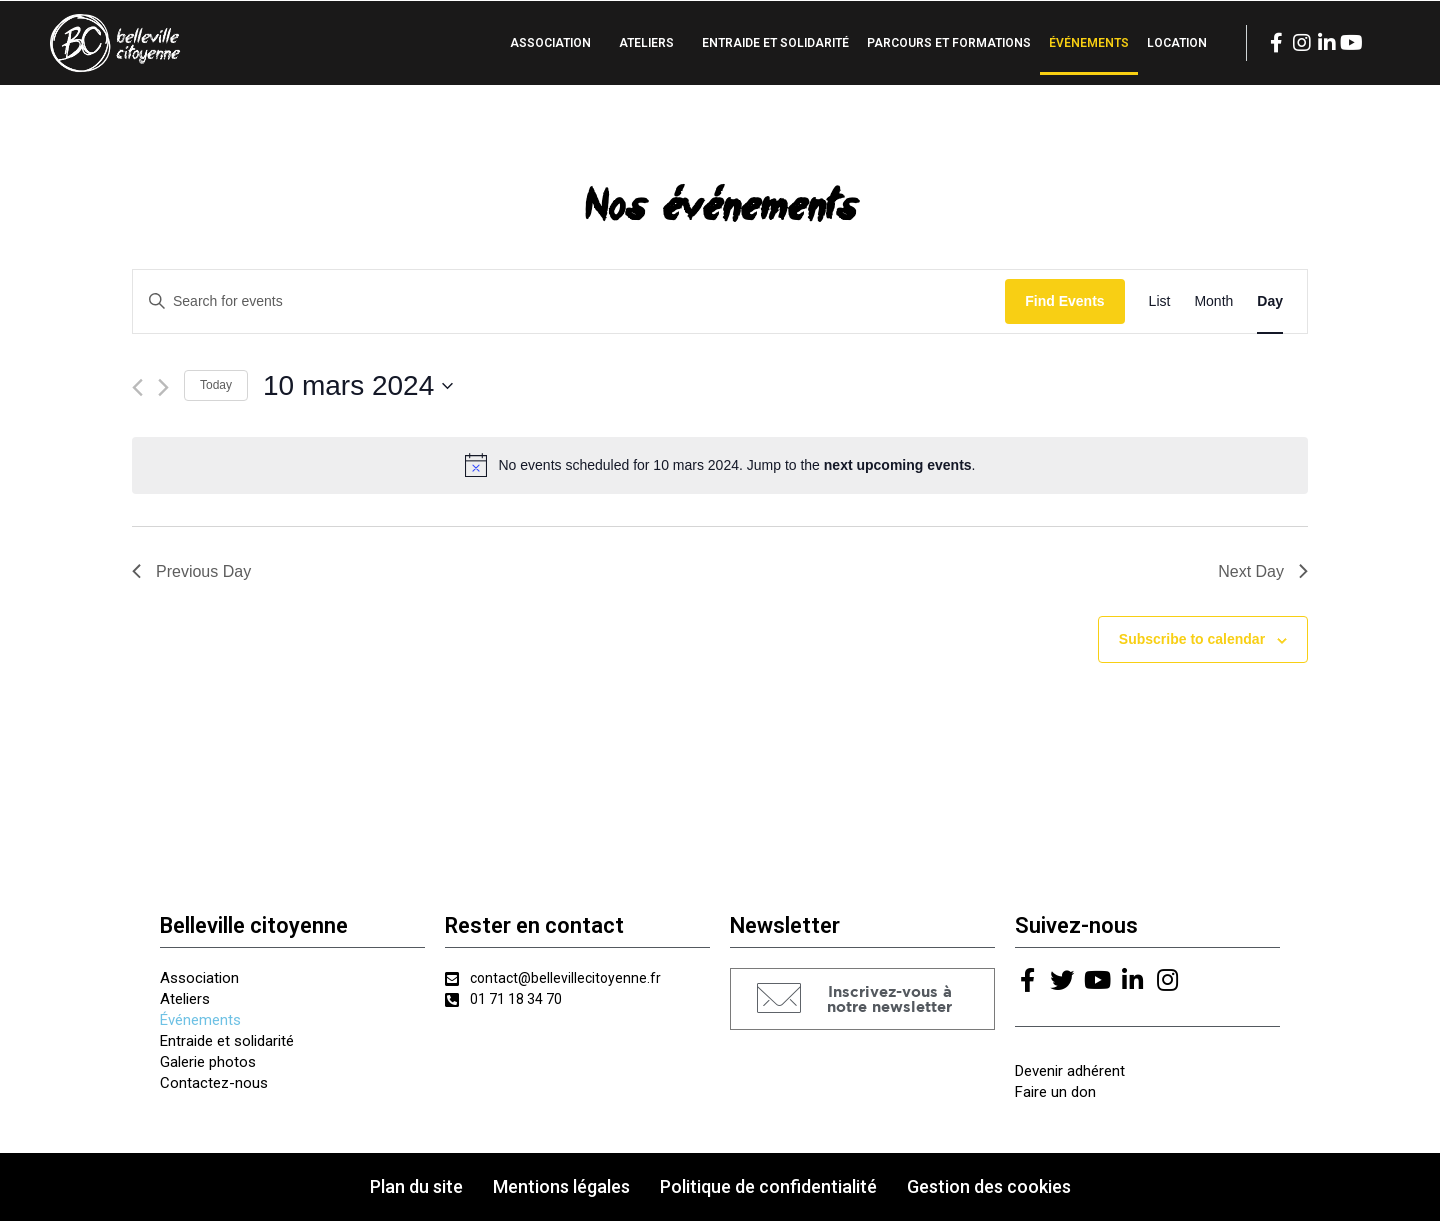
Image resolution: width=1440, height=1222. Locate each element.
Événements (1089, 43)
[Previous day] (137, 387)
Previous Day (191, 571)
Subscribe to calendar (1192, 639)
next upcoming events (898, 465)
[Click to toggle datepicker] (358, 386)
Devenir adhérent (1070, 1072)
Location (1177, 43)
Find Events (1064, 301)
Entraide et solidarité (775, 43)
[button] (862, 1000)
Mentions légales (561, 1187)
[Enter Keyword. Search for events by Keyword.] (569, 301)
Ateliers (646, 43)
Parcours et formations (949, 43)
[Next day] (163, 387)
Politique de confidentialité (768, 1187)
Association (550, 43)
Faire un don (1055, 1093)
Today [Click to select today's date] (216, 385)
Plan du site (416, 1187)
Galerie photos (208, 1062)
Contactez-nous (214, 1083)
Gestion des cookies (989, 1187)
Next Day (1263, 571)
